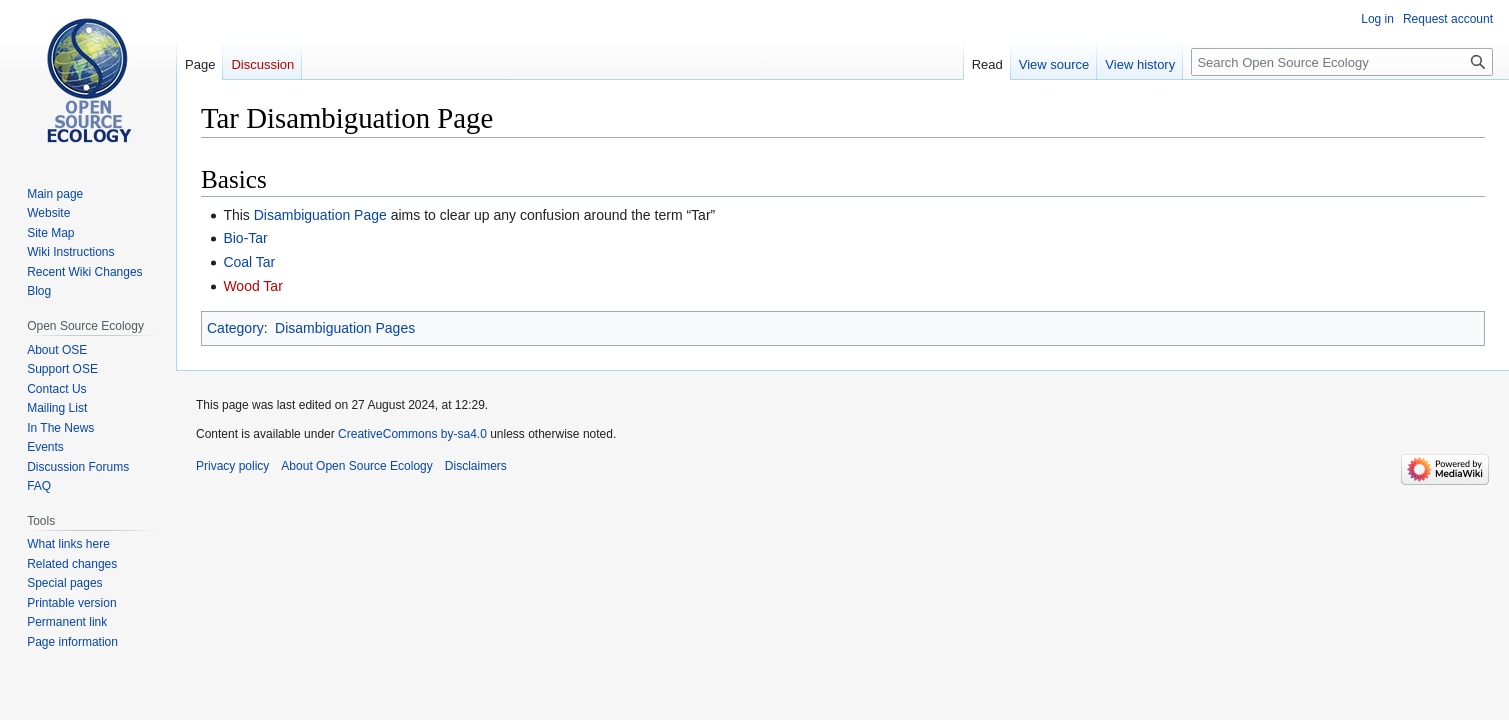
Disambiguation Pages (345, 328)
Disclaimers (476, 466)
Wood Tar (252, 286)
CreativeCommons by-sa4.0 (412, 434)
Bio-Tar (245, 238)
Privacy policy (232, 466)
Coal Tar (249, 262)
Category (235, 328)
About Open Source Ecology (356, 466)
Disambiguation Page (320, 215)
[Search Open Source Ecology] (1342, 62)
